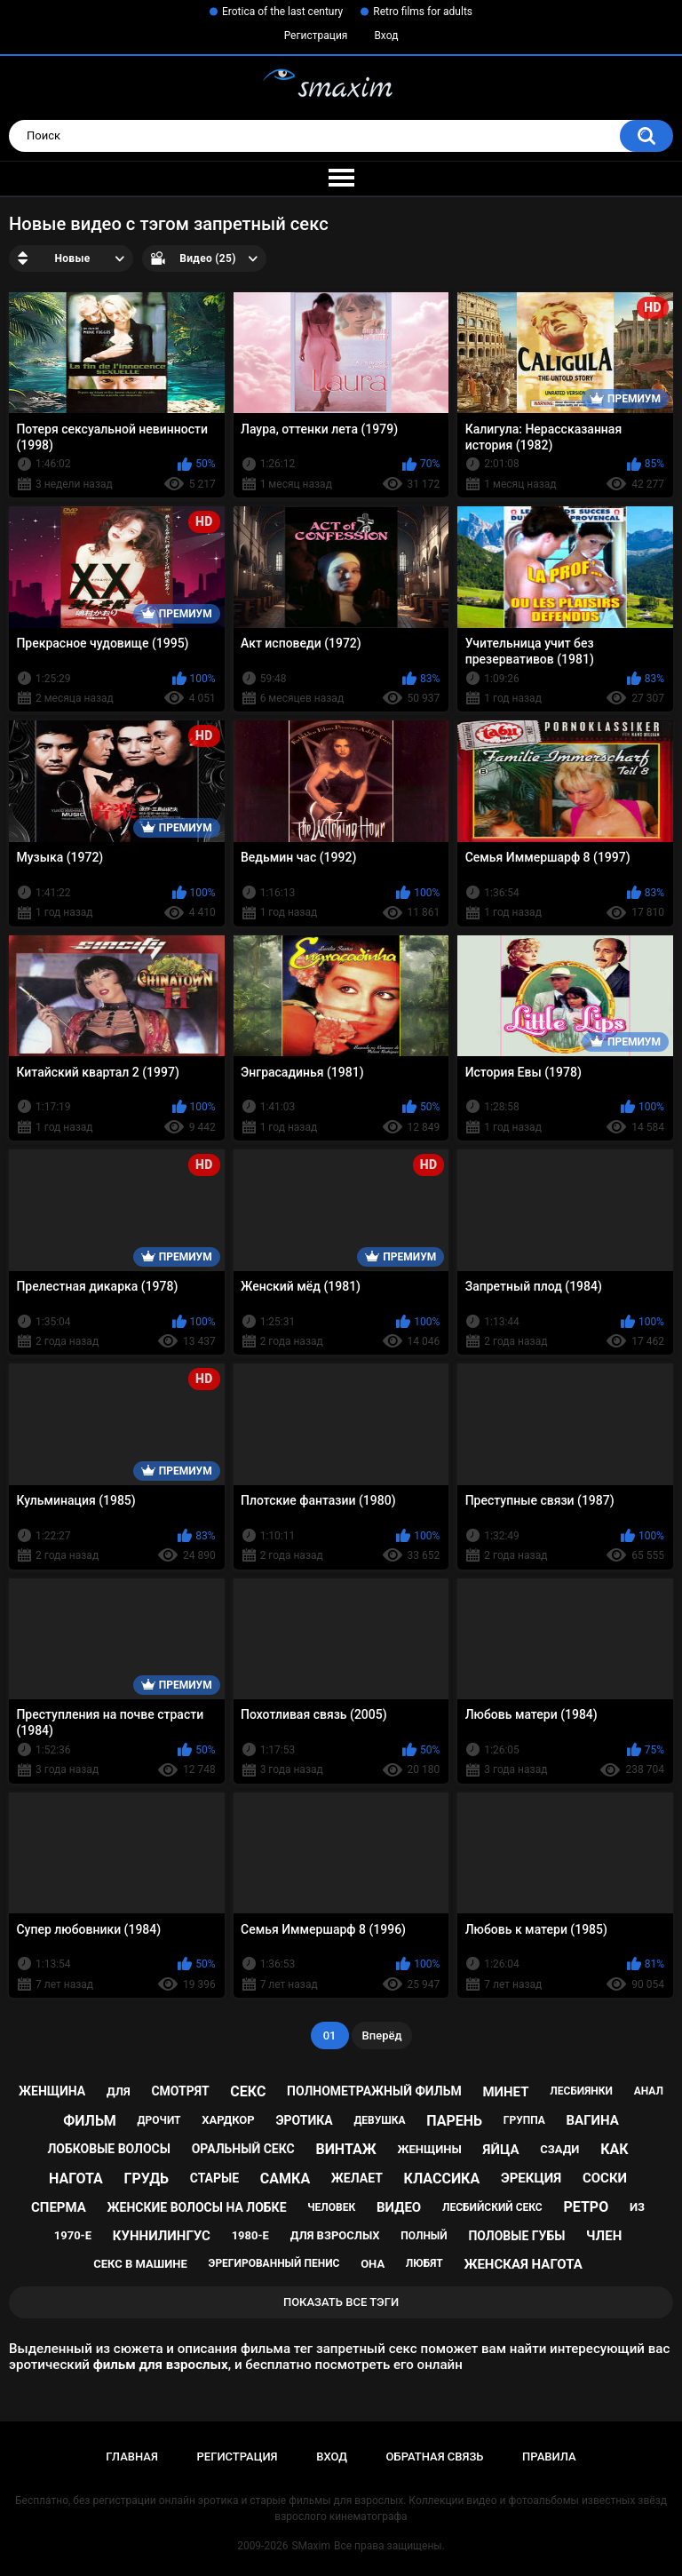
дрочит (159, 2120)
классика (442, 2178)
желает (357, 2178)
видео (399, 2207)
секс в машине (140, 2263)
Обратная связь (435, 2456)
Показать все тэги (341, 2302)
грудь (146, 2178)
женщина (52, 2091)
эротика (303, 2120)
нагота (76, 2178)
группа (524, 2120)
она (373, 2263)
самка (285, 2178)
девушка (379, 2120)
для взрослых (335, 2235)
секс (248, 2091)
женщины (429, 2149)
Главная (132, 2456)
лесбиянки (581, 2091)
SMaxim (310, 2546)
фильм (89, 2120)
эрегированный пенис (274, 2263)
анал (648, 2091)
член (604, 2236)
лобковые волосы (108, 2149)
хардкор (228, 2120)
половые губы (516, 2236)
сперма (58, 2207)
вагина (592, 2120)
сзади (559, 2149)
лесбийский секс (492, 2207)
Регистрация (316, 35)
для (119, 2091)
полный (423, 2236)
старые (214, 2178)
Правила (549, 2456)
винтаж (345, 2149)
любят (424, 2263)
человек (331, 2207)
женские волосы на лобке (197, 2207)
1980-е (250, 2235)
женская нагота (523, 2264)
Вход (386, 35)
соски (605, 2178)
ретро (585, 2206)
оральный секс (243, 2149)
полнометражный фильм (374, 2091)
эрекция (531, 2178)
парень (454, 2120)
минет (505, 2092)
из (637, 2207)
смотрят (180, 2091)
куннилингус (161, 2236)
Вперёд (382, 2035)
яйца (501, 2150)
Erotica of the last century (282, 11)
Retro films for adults (422, 11)
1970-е (72, 2235)
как (614, 2149)
